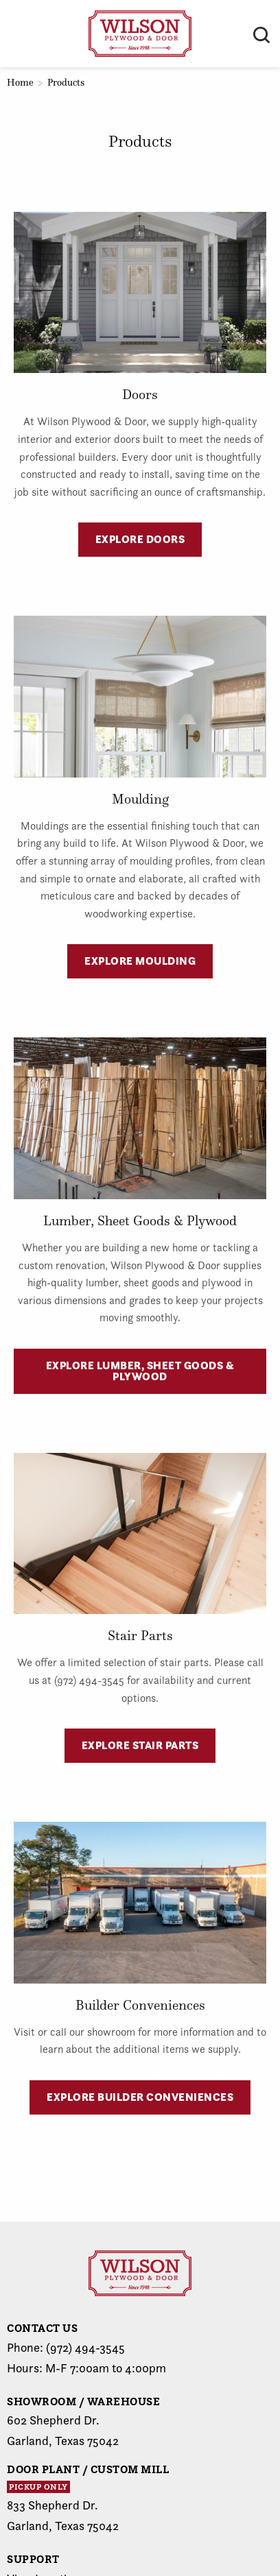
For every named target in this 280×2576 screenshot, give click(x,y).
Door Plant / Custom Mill (88, 2469)
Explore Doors (140, 539)
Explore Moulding (140, 961)
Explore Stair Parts (140, 1745)
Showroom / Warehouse (83, 2401)
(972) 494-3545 (85, 2347)
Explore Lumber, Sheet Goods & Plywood (140, 1371)
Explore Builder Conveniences (140, 2097)
